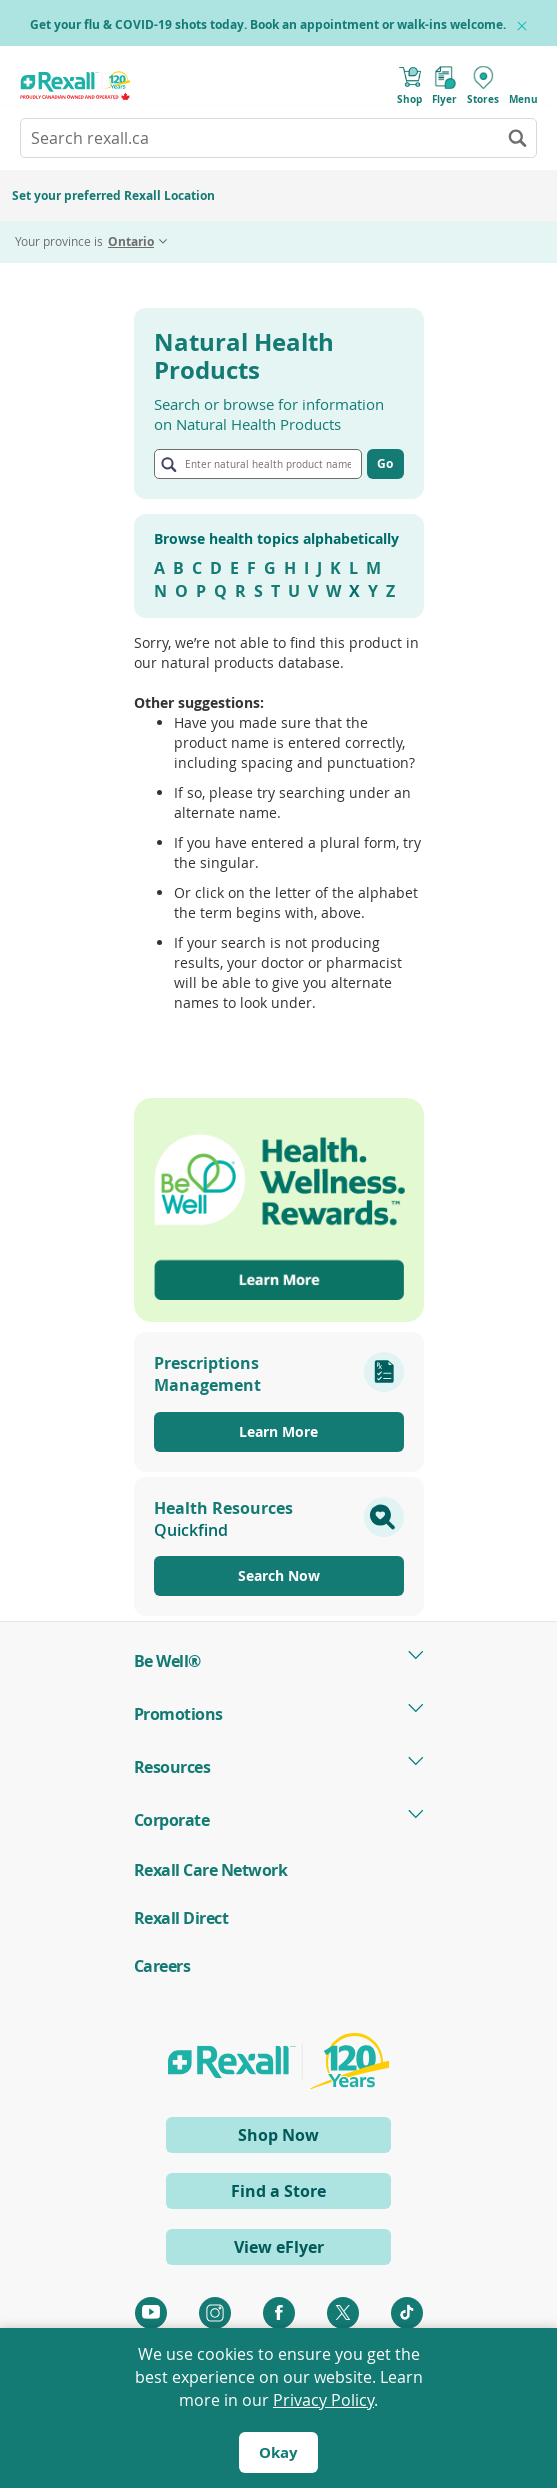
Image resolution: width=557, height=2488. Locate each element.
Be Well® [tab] (167, 1661)
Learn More (278, 1431)
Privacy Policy (323, 2400)
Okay (278, 2452)
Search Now (279, 1575)
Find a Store (278, 2191)
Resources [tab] (172, 1767)
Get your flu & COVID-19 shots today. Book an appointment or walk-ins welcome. (268, 24)
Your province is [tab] (84, 241)
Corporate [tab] (172, 1820)
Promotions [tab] (178, 1714)
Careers (162, 1966)
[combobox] (278, 138)
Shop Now (312, 2137)
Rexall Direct (181, 1918)
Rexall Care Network (211, 1870)
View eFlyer (279, 2247)
